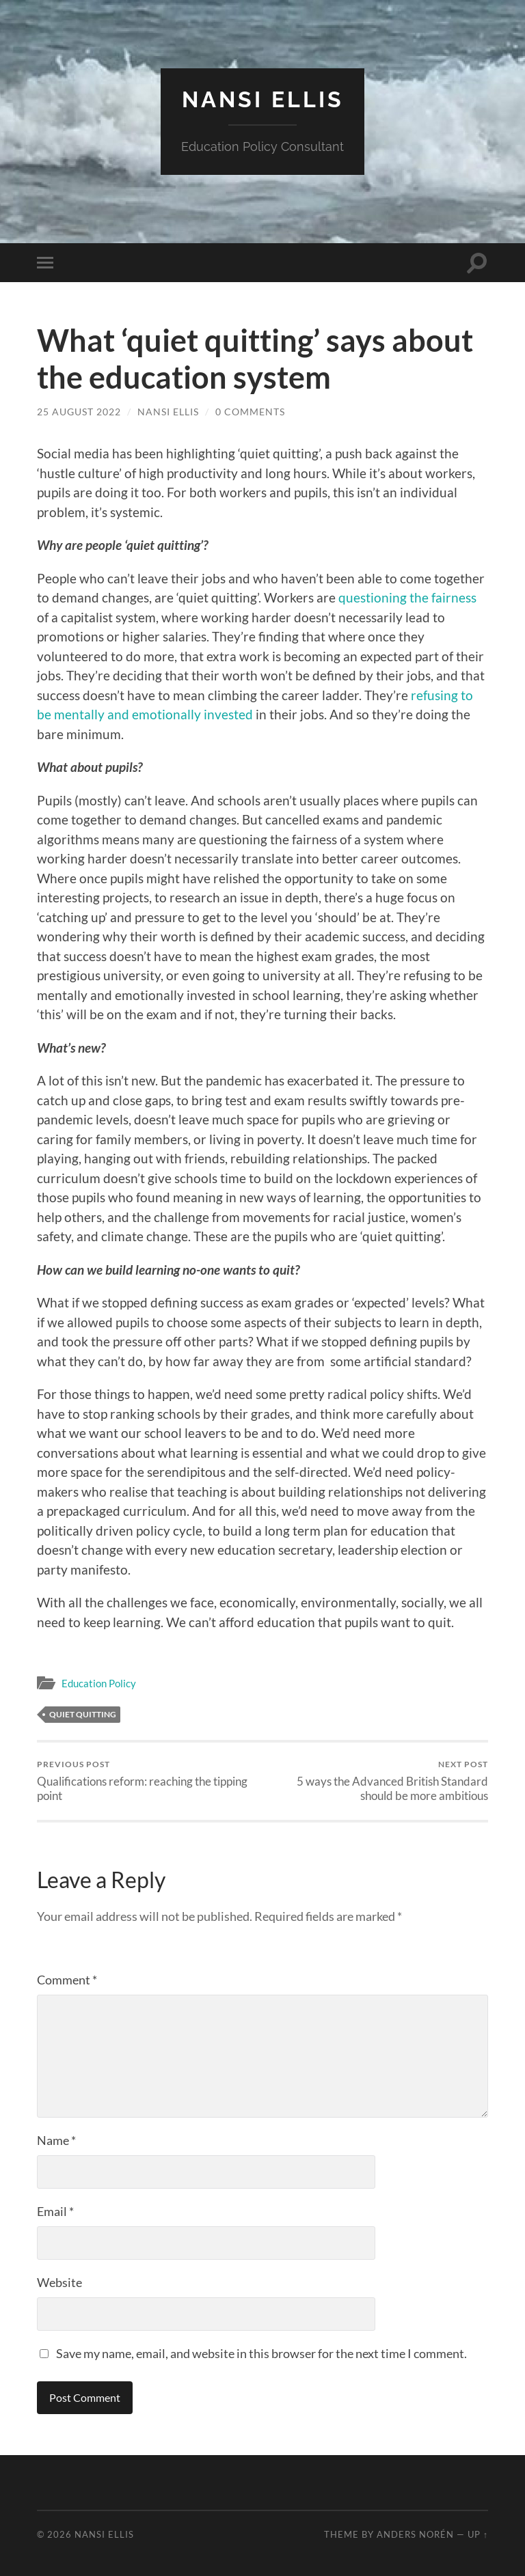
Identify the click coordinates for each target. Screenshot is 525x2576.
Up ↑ (478, 2534)
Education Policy (99, 1683)
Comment (67, 1979)
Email (55, 2211)
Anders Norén (415, 2534)
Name (56, 2140)
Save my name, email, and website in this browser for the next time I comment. (261, 2353)
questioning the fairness (407, 597)
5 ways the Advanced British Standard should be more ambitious (378, 1781)
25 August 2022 (79, 411)
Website (59, 2282)
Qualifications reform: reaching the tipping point (147, 1781)
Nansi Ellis (263, 99)
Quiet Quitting (82, 1714)
